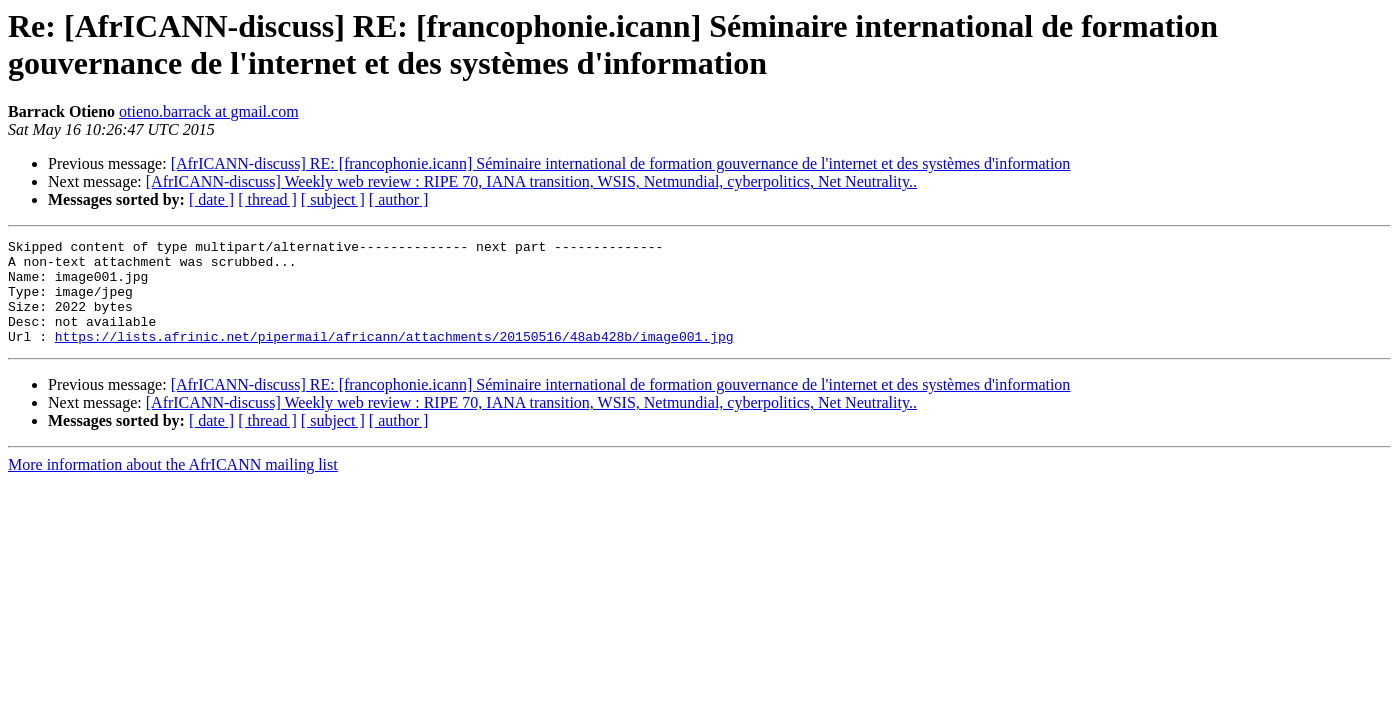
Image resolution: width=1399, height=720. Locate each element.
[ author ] (399, 199)
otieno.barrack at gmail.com (208, 111)
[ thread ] (267, 199)
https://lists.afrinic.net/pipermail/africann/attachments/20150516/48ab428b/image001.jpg (394, 357)
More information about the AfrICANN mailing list (173, 485)
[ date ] (211, 199)
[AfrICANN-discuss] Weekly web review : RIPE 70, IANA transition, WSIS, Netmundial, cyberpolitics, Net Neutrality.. (531, 181)
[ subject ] (333, 199)
